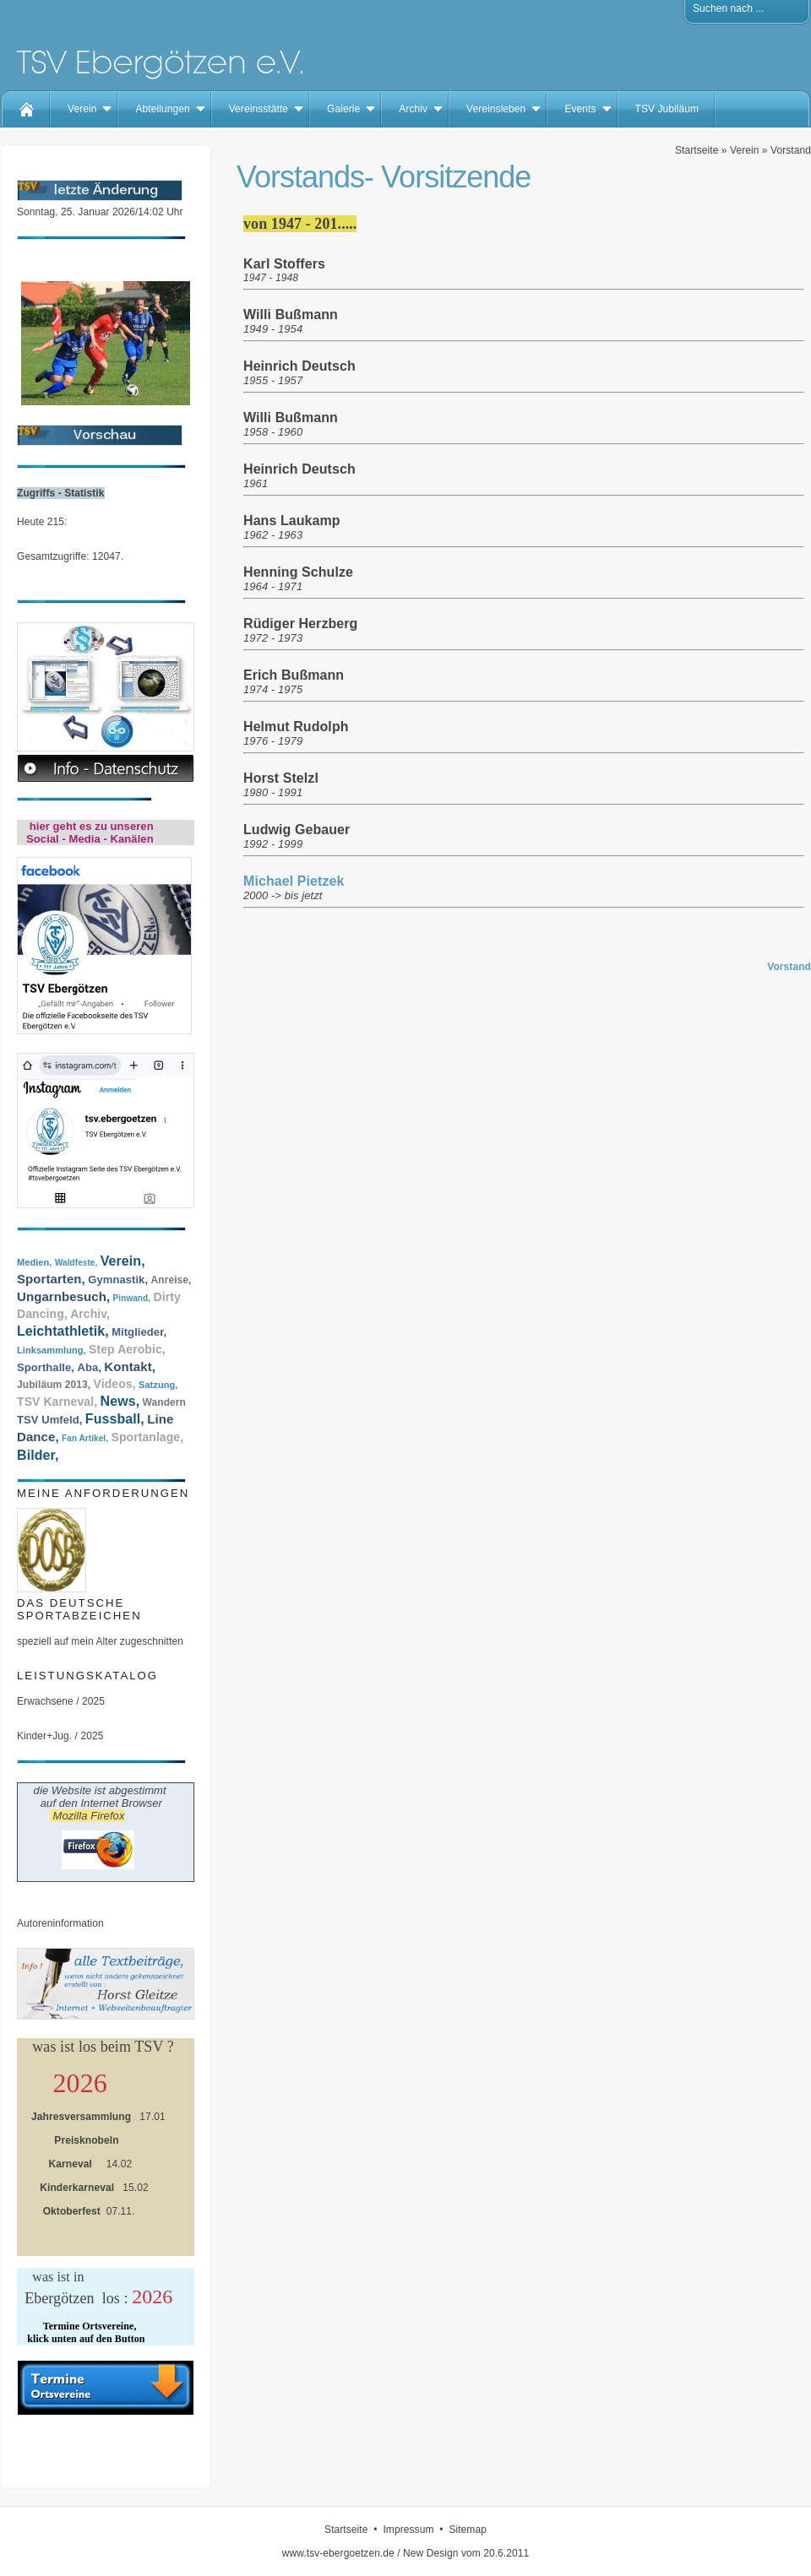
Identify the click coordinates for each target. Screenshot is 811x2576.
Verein (82, 109)
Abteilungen (162, 109)
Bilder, (37, 1455)
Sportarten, (51, 1279)
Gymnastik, (118, 1279)
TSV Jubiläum (667, 109)
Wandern (164, 1402)
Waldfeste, (76, 1262)
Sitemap (468, 2529)
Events (580, 109)
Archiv (413, 109)
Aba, (89, 1367)
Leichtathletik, (63, 1331)
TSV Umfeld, (49, 1419)
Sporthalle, (45, 1367)
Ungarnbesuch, (63, 1296)
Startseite (696, 150)
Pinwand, (132, 1298)
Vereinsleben (495, 109)
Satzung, (158, 1385)
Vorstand (790, 150)
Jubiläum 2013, (53, 1385)
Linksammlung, (51, 1350)
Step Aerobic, (127, 1349)
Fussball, (114, 1419)
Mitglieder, (139, 1332)
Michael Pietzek (293, 881)
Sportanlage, (147, 1437)
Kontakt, (129, 1366)
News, (120, 1401)
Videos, (115, 1384)
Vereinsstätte (258, 109)
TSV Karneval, (57, 1401)
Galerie (343, 109)
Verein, (123, 1261)
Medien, (34, 1262)
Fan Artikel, (85, 1438)
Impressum (408, 2529)
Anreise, (171, 1280)
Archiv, (90, 1314)
